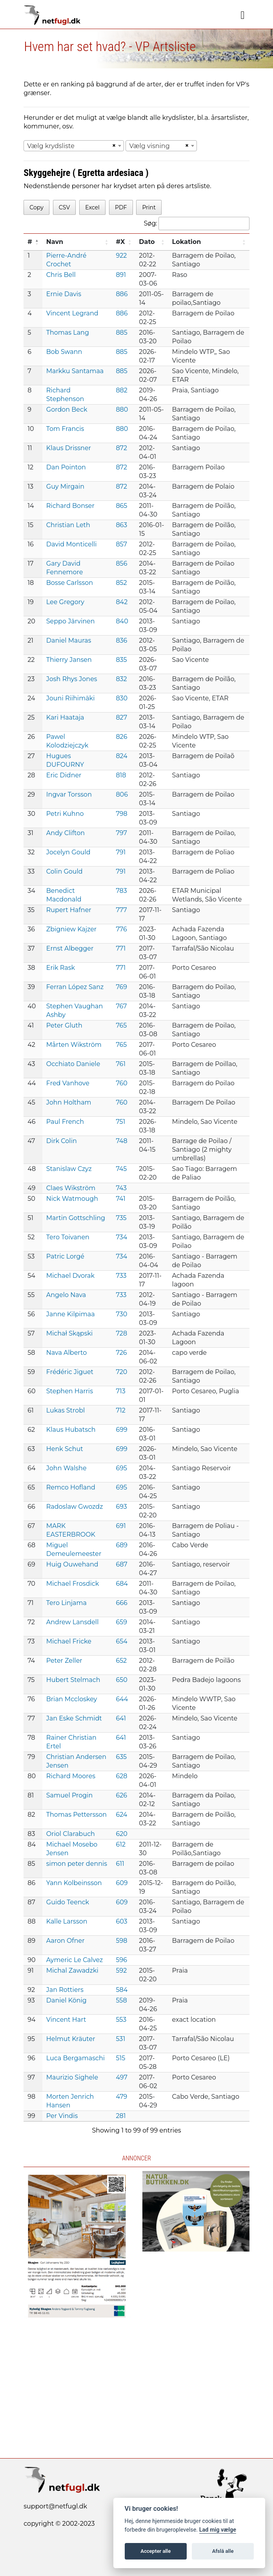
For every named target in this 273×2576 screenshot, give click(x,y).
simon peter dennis (76, 1863)
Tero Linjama (66, 1603)
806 (122, 794)
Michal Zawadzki (72, 1970)
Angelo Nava (66, 1295)
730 (121, 1314)
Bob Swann (64, 351)
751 (120, 1121)
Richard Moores (70, 1776)
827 (121, 717)
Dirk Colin (61, 1141)
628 (121, 1776)
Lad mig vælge (217, 2530)
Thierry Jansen (69, 659)
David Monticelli (71, 544)
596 (121, 1960)
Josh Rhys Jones (71, 679)
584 (121, 1989)
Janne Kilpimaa (70, 1314)
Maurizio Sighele (72, 2077)
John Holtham (68, 1102)
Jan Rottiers (65, 1989)
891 (121, 274)
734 (121, 1237)
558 (121, 2000)
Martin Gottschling (75, 1218)
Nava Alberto (66, 1352)
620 (121, 1834)
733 (121, 1275)
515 (120, 2058)
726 (121, 1352)
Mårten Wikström (74, 1044)
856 (121, 563)
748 (121, 1141)
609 (121, 1883)
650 (121, 1680)
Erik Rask (60, 967)
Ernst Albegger (70, 948)
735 (121, 1218)
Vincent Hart (66, 2019)
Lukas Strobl (65, 1410)
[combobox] (74, 145)
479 (121, 2096)
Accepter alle (155, 2551)
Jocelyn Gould (68, 852)
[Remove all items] (113, 146)
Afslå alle (223, 2551)
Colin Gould (64, 871)
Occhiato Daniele (73, 1064)
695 (121, 1468)
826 (121, 736)
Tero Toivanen (67, 1237)
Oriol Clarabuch (70, 1834)
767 (121, 1006)
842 (121, 602)
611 (120, 1863)
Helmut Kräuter (70, 2039)
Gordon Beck (66, 409)
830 (121, 698)
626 (121, 1795)
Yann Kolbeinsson (74, 1883)
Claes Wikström (70, 1188)
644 (122, 1699)
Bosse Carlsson (69, 582)
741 (120, 1198)
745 (121, 1169)
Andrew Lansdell (72, 1622)
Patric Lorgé (65, 1256)
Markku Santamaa (75, 371)
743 (121, 1188)
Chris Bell (61, 274)
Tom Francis (65, 428)
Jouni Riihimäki (70, 698)
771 (121, 948)
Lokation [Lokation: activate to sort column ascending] (186, 242)
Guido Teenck (67, 1902)
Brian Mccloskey (71, 1699)
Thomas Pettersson (76, 1814)
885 (121, 332)
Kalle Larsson (66, 1921)
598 (121, 1940)
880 (122, 409)
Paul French (65, 1121)
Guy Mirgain (65, 486)
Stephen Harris (69, 1391)
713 (120, 1391)
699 (121, 1429)
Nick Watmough (72, 1198)
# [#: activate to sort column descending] (29, 242)
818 (121, 775)
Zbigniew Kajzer (71, 929)
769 (121, 987)
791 (121, 852)
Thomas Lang (67, 332)
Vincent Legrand (72, 313)
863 (121, 525)
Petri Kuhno (65, 813)
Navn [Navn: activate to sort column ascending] (54, 242)
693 (121, 1506)
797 (121, 833)
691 (121, 1526)
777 (121, 910)
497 (121, 2077)
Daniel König (66, 2000)
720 (121, 1372)
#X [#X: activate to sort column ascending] (120, 242)
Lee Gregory (65, 602)
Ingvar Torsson (69, 794)
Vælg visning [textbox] (149, 146)
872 (121, 448)
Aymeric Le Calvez (74, 1960)
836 (121, 640)
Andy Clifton (65, 833)
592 (121, 1970)
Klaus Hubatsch (71, 1429)
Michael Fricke (68, 1641)
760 (121, 1083)
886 (121, 294)
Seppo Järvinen (70, 621)
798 (121, 813)
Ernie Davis (63, 294)
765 (121, 1025)
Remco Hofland (70, 1487)
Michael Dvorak (70, 1275)
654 (121, 1641)
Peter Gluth (64, 1025)
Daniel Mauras (68, 640)
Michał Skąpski (69, 1333)
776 (121, 929)
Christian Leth (68, 525)
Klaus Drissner (68, 448)
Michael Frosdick (72, 1583)
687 (121, 1564)
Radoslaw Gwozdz (74, 1506)
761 (121, 1064)
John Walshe (66, 1468)
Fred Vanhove (67, 1083)
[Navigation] (243, 15)
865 (121, 505)
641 (121, 1718)
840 (122, 621)
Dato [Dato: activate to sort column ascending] (147, 242)
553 (121, 2019)
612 (121, 1844)
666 (121, 1603)
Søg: (196, 223)
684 (122, 1583)
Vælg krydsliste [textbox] (51, 146)
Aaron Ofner (65, 1940)
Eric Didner (64, 775)
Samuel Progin (69, 1795)
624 (121, 1814)
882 (121, 390)
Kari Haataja (65, 717)
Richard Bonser (70, 505)
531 (120, 2039)
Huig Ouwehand (72, 1564)
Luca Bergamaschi (75, 2058)
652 (121, 1660)
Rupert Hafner (68, 910)
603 (121, 1921)
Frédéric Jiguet (69, 1372)
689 (121, 1545)
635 (121, 1757)
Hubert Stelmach (73, 1680)
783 (121, 890)
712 (120, 1410)
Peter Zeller (64, 1660)
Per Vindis (62, 2116)
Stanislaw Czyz (69, 1169)
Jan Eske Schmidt (74, 1718)
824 (121, 756)
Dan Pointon (66, 467)
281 (121, 2116)
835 (121, 659)
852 (121, 582)
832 (121, 679)
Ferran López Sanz (75, 987)
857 (121, 544)
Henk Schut (64, 1449)
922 (121, 255)
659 (121, 1622)
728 (121, 1333)
